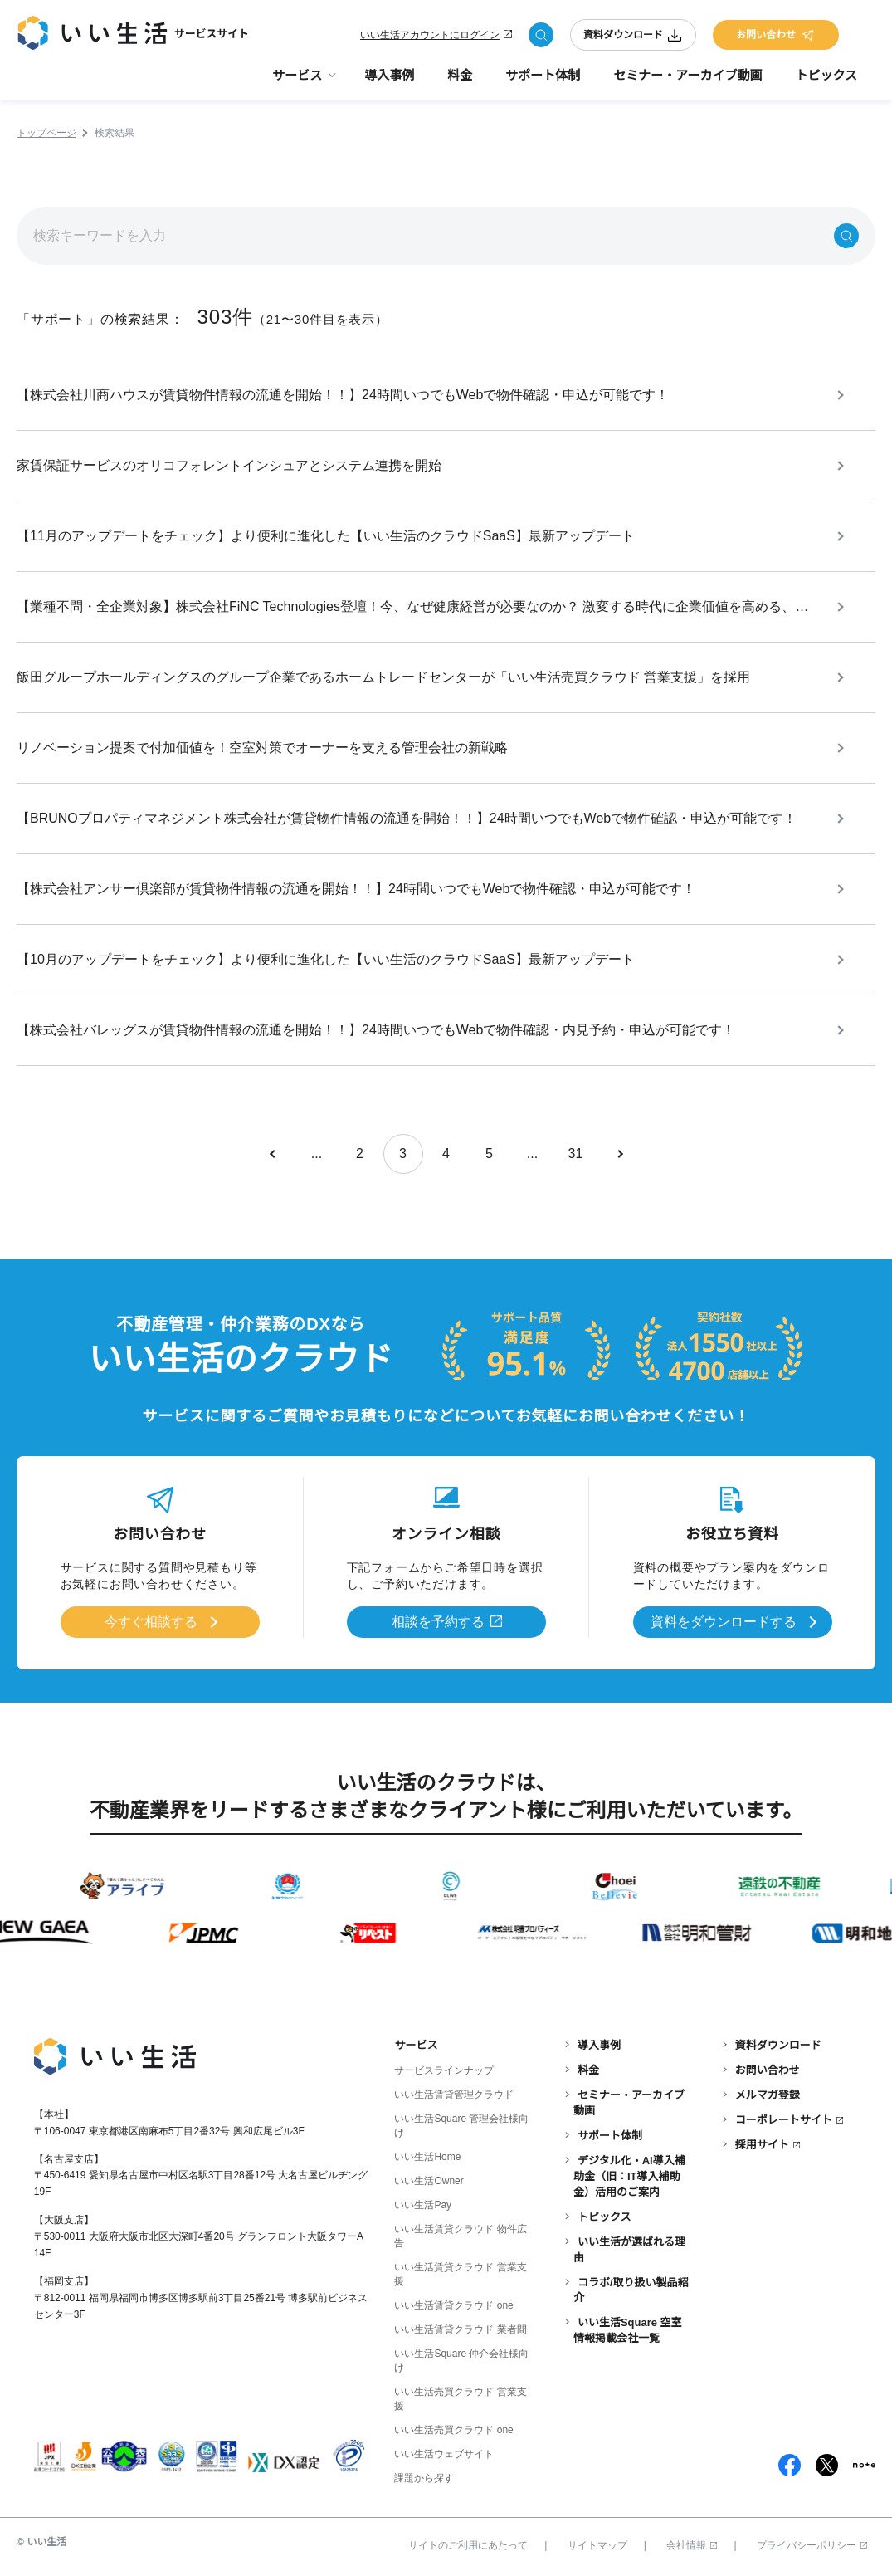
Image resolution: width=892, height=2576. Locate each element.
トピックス (826, 75)
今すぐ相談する (151, 1622)
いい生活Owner (428, 2181)
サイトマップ (597, 2545)
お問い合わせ (776, 35)
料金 (459, 75)
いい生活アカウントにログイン (430, 35)
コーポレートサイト (783, 2120)
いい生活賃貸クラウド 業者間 (460, 2329)
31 (575, 1153)
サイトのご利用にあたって (468, 2545)
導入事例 (389, 75)
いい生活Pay (422, 2205)
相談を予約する (438, 1622)
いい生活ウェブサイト (444, 2454)
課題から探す (424, 2478)
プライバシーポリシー (812, 2545)
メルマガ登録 (767, 2095)
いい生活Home (427, 2157)
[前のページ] (274, 1154)
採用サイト (762, 2145)
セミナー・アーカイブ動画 (687, 75)
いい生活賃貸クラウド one (453, 2305)
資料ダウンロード (633, 35)
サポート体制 (542, 75)
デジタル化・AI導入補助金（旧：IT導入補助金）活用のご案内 (629, 2176)
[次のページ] (619, 1154)
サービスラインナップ (444, 2070)
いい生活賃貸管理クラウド (454, 2094)
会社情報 (691, 2545)
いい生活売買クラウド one (453, 2430)
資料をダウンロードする (724, 1622)
